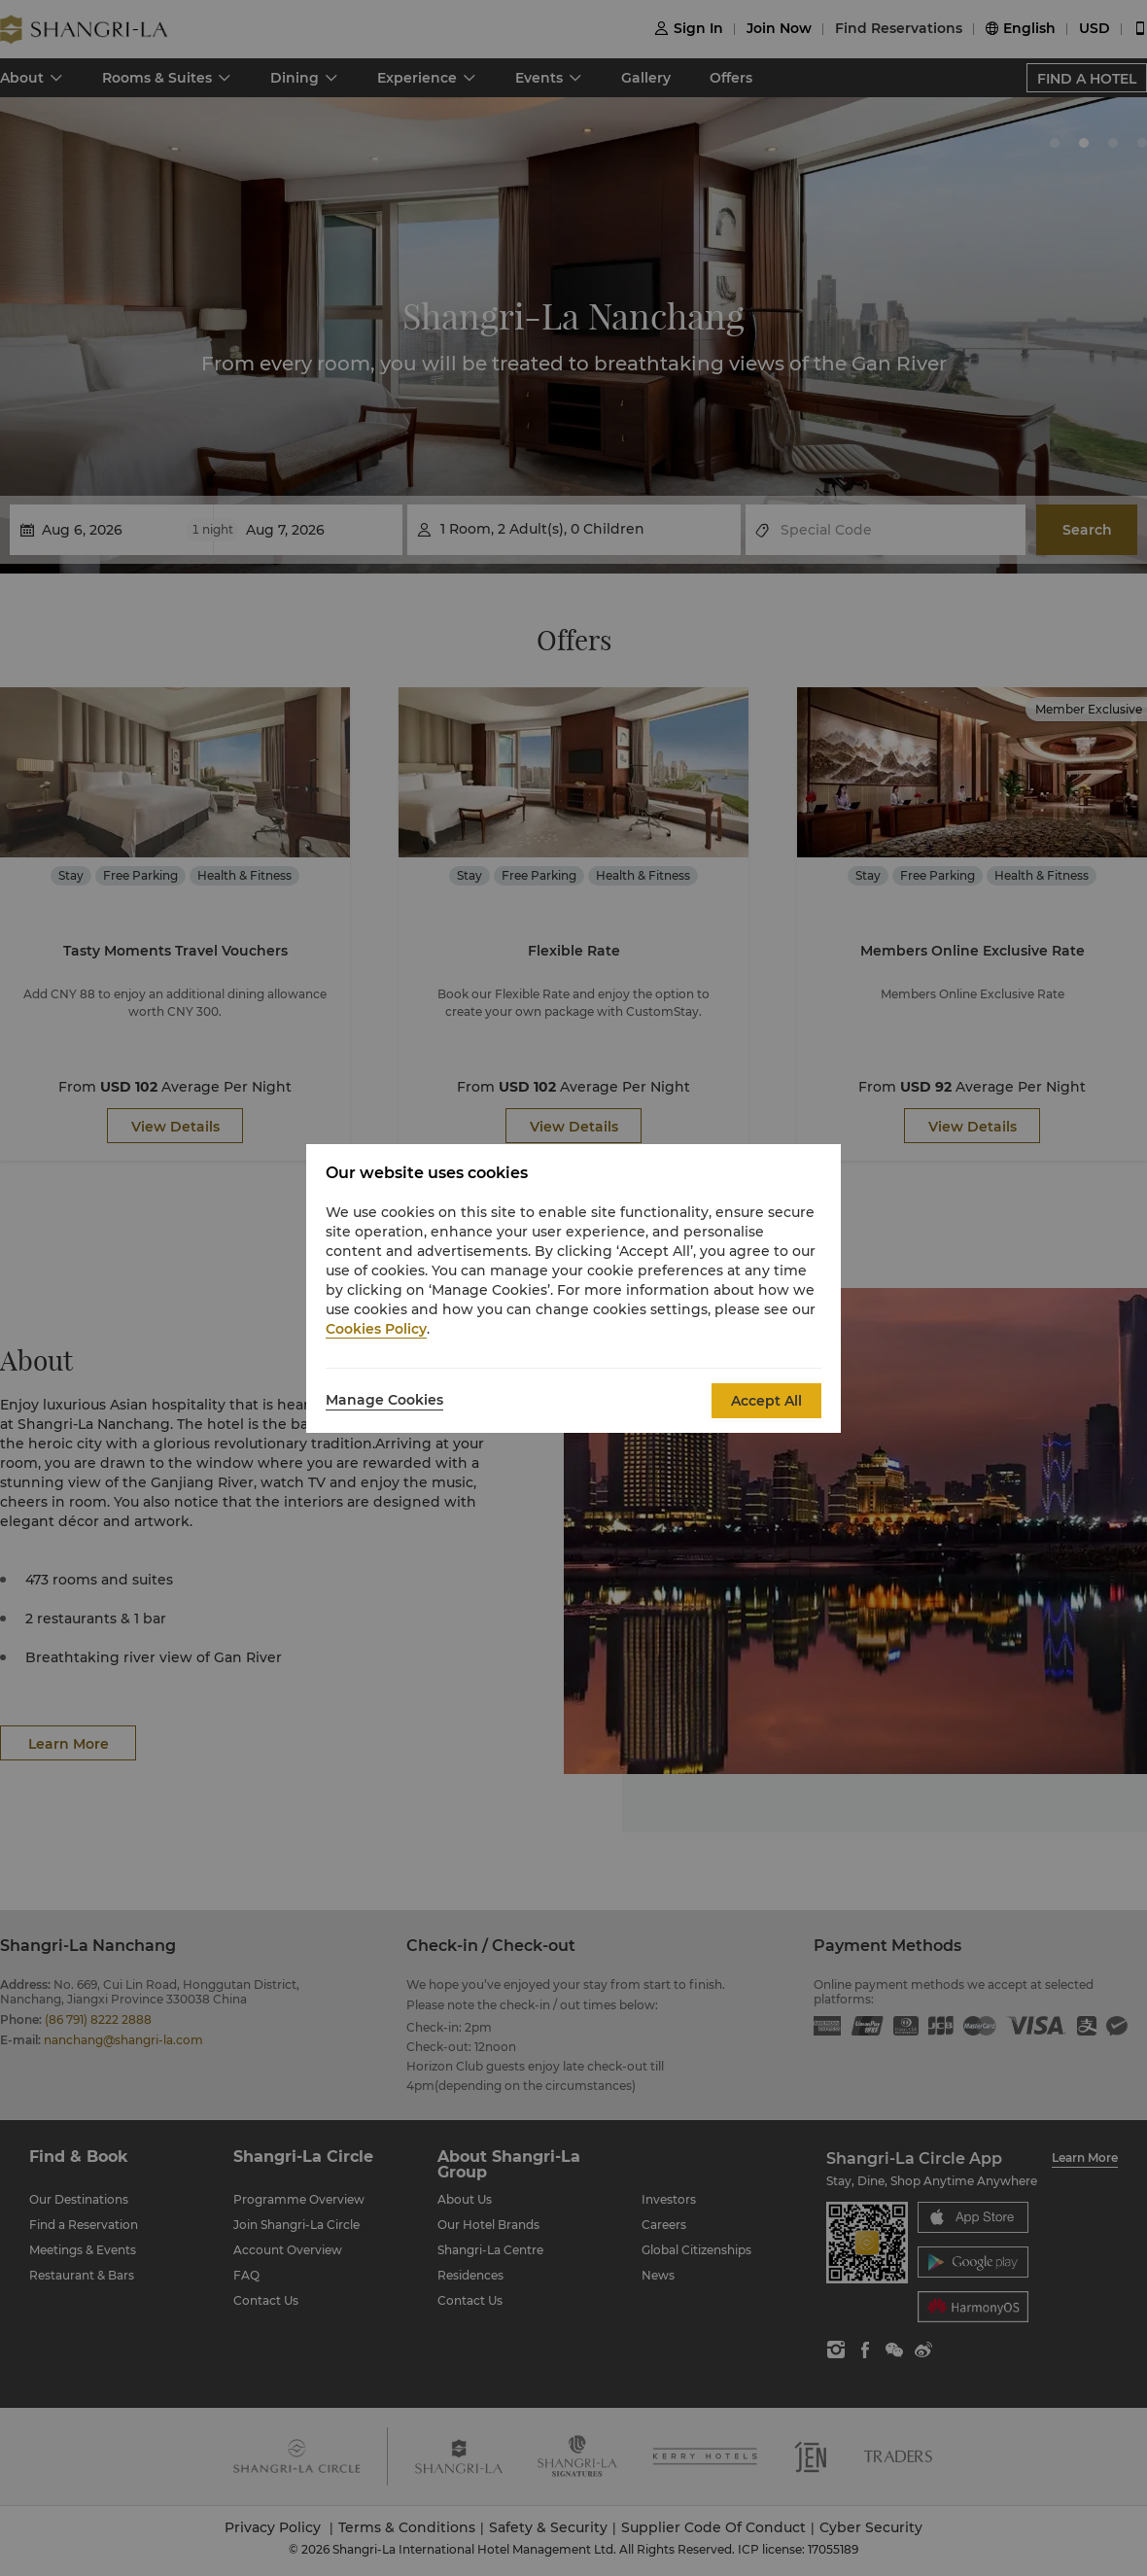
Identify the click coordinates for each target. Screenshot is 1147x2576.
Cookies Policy (376, 1329)
